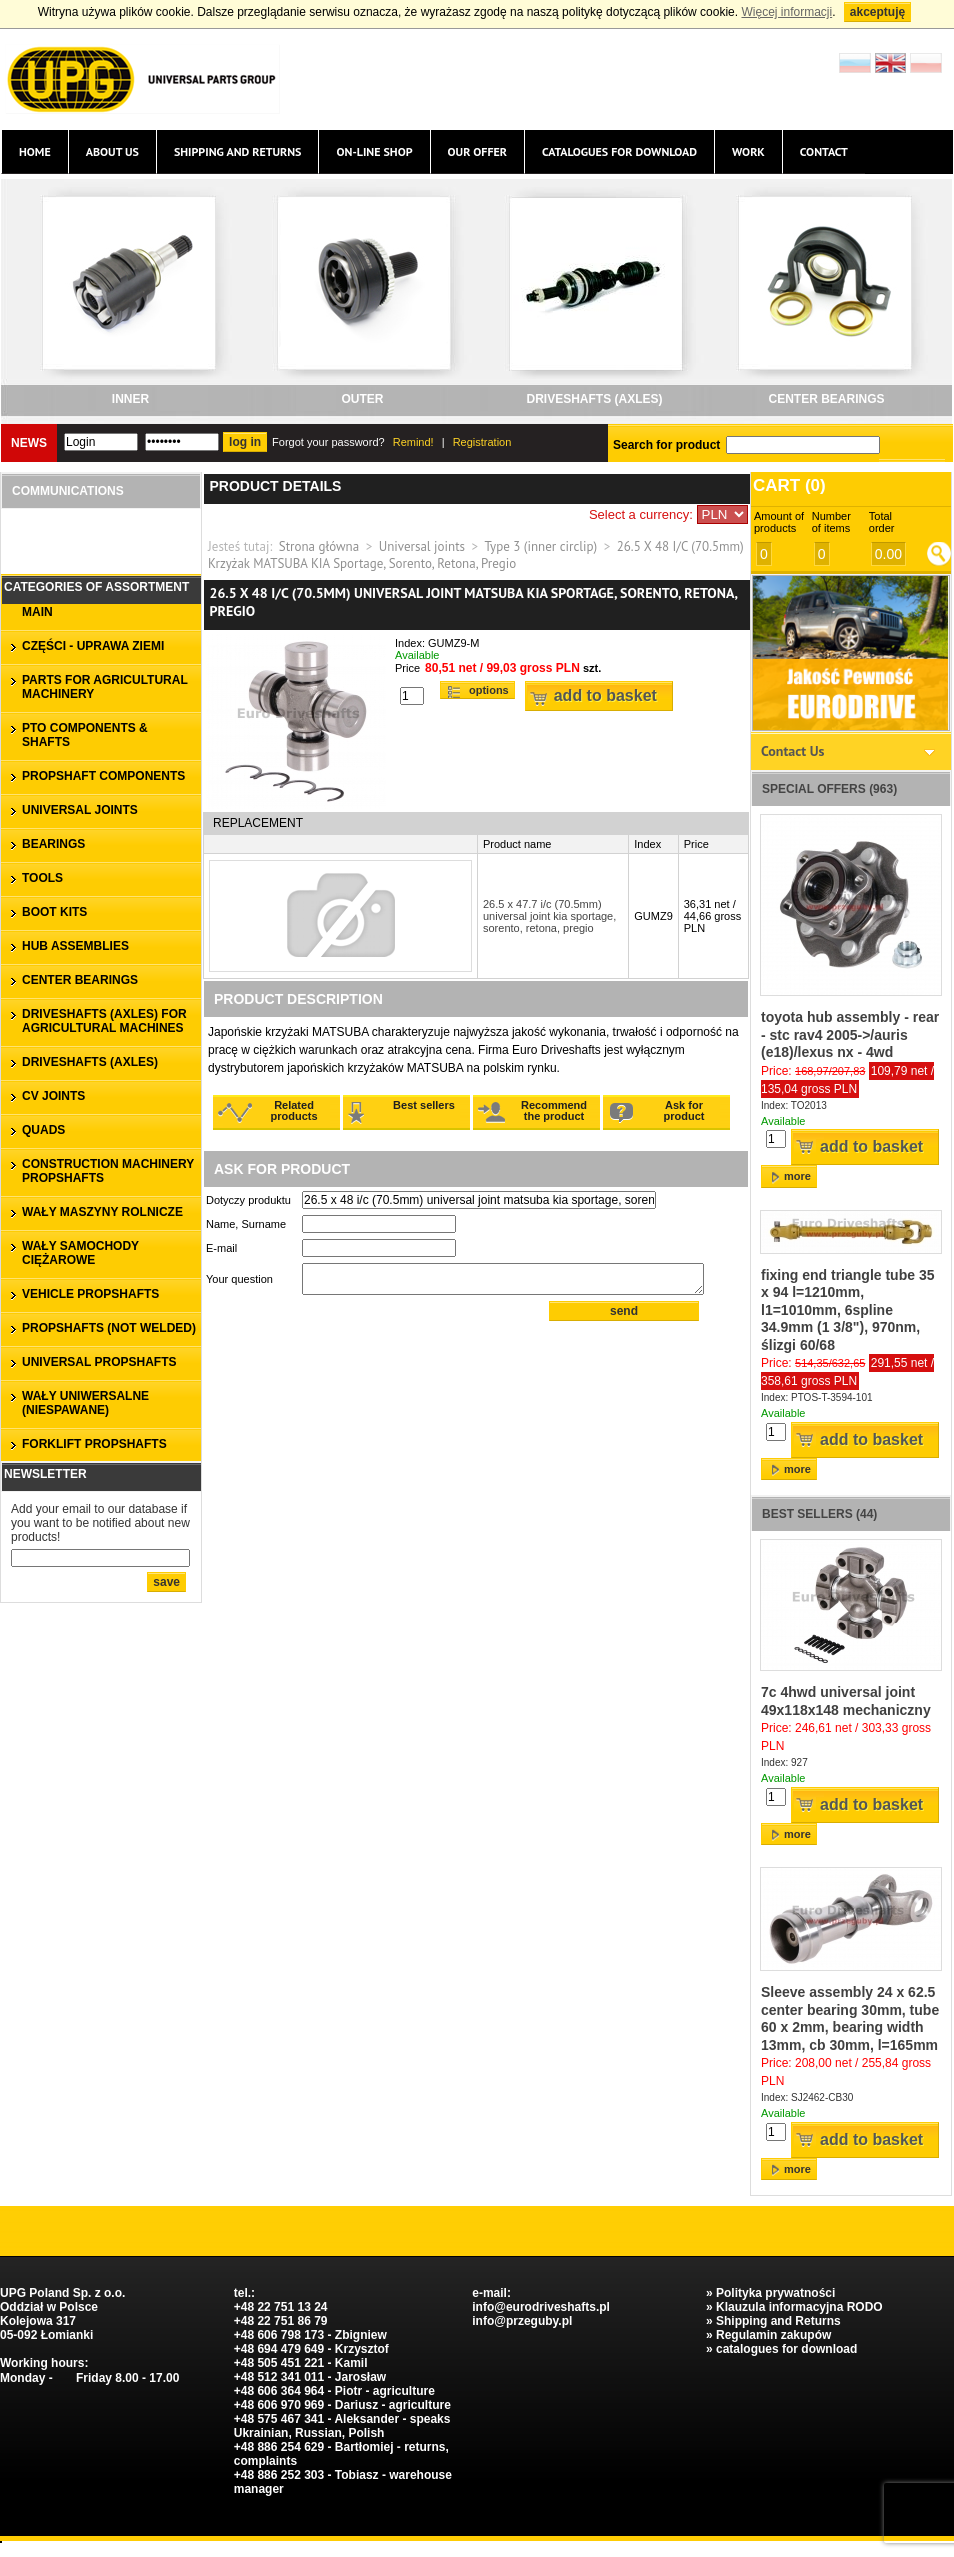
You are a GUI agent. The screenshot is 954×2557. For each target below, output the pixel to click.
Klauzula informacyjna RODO (799, 2307)
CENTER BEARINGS (826, 399)
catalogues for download (619, 151)
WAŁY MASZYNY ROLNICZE (102, 1212)
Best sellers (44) (819, 1514)
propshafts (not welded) (109, 1328)
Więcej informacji (786, 12)
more (797, 1176)
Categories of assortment (96, 587)
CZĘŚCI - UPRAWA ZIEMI (93, 646)
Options (489, 690)
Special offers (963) (829, 789)
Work (748, 151)
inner (130, 399)
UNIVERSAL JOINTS (80, 810)
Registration (482, 442)
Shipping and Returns (238, 151)
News (29, 443)
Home (35, 151)
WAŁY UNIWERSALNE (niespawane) (85, 1403)
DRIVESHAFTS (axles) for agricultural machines (104, 1021)
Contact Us (792, 751)
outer (363, 399)
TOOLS (42, 878)
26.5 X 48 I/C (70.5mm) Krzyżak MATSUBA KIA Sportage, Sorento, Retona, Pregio (476, 555)
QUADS (43, 1130)
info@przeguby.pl (522, 2321)
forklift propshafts (94, 1444)
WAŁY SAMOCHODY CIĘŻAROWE (80, 1253)
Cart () (789, 485)
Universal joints (422, 546)
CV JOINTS (53, 1096)
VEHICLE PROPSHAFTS (90, 1294)
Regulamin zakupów (773, 2335)
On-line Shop (374, 151)
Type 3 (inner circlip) (541, 546)
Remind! (413, 442)
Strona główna (319, 546)
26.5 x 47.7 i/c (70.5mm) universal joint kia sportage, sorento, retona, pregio (549, 916)
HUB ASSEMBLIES (75, 946)
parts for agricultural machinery (105, 687)
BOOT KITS (54, 912)
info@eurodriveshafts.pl (541, 2307)
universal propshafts (99, 1362)
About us (112, 151)
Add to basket (605, 695)
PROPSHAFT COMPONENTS (103, 776)
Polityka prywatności (775, 2293)
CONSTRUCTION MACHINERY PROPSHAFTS (108, 1171)
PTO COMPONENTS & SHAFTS (85, 735)
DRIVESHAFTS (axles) (594, 399)
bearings (53, 844)
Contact (824, 151)
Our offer (477, 151)
